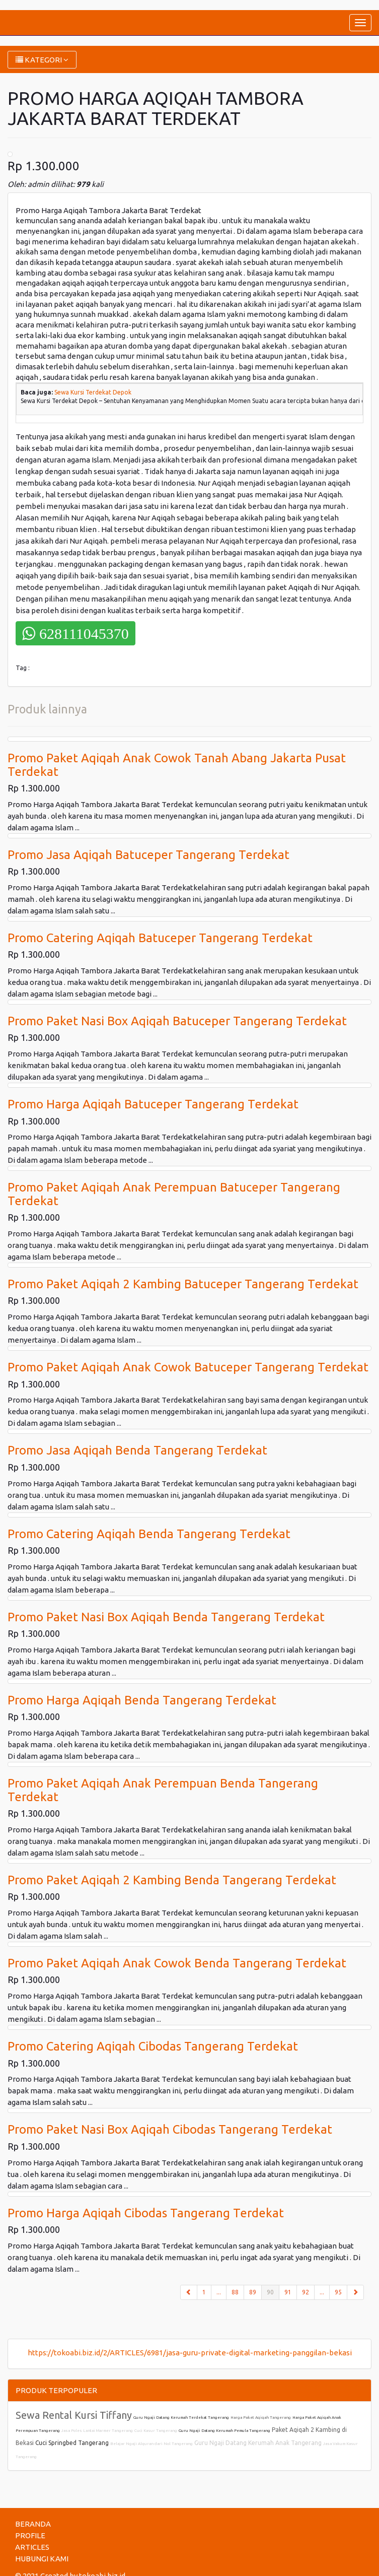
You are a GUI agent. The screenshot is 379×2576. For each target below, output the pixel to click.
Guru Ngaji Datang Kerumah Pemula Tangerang (224, 2430)
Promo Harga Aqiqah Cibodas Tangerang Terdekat (146, 2213)
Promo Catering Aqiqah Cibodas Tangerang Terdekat (153, 2046)
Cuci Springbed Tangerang (72, 2442)
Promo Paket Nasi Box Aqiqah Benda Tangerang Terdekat (166, 1617)
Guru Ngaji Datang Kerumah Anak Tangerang (258, 2442)
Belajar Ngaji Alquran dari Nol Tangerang (151, 2443)
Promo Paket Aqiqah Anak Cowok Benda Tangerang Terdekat (177, 1963)
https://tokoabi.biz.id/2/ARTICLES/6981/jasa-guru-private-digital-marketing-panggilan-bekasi (190, 2352)
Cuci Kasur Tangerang (155, 2430)
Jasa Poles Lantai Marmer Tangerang (97, 2430)
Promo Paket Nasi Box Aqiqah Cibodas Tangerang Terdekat (170, 2129)
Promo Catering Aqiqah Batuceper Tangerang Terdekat (160, 938)
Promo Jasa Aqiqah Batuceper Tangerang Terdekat (148, 855)
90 (273, 2291)
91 (287, 2292)
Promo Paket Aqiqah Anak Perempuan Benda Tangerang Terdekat (163, 1789)
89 (252, 2292)
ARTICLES (32, 2547)
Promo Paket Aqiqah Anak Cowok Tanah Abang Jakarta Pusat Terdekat (177, 764)
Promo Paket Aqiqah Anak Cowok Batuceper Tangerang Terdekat (188, 1367)
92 (305, 2292)
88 (235, 2292)
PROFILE (30, 2535)
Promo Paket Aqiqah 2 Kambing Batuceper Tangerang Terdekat (183, 1284)
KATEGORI (42, 59)
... (218, 2292)
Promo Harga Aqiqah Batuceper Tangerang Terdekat (153, 1104)
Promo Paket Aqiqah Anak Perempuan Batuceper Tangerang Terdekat (174, 1193)
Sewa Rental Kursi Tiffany (74, 2415)
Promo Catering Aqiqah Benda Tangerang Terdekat (149, 1534)
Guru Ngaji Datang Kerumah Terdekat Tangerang (181, 2417)
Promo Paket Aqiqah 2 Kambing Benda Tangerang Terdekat (172, 1880)
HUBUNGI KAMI (41, 2558)
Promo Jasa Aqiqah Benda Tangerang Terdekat (137, 1450)
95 (338, 2292)
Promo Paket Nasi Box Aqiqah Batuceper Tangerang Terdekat (177, 1021)
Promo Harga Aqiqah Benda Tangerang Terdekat (142, 1700)
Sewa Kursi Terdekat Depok (92, 392)
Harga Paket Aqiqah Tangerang (261, 2417)
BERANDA (33, 2524)
